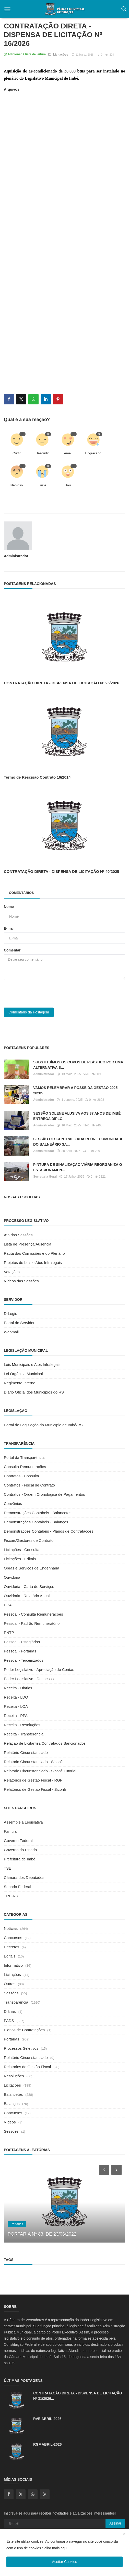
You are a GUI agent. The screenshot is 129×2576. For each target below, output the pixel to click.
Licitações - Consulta (21, 1549)
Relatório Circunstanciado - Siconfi (33, 1762)
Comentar (12, 950)
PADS (9, 2020)
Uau (68, 485)
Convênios (13, 1503)
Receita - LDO (16, 1697)
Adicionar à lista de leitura (25, 54)
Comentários (21, 893)
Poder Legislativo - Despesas (29, 1679)
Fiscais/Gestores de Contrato (28, 1540)
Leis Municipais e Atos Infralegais (32, 1364)
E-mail (9, 928)
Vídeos (10, 2122)
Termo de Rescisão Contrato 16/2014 (37, 777)
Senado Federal (17, 1886)
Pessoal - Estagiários (22, 1642)
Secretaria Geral (45, 1176)
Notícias (11, 1928)
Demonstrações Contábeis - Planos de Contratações (48, 1531)
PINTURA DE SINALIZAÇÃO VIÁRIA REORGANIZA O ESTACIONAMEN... (77, 1167)
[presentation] (42, 994)
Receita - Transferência (23, 1734)
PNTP (9, 1632)
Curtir (17, 453)
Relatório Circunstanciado (26, 1752)
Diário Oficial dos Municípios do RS (34, 1392)
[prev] (104, 2169)
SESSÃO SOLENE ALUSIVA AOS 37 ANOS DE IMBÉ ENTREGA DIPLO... (77, 1116)
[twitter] (21, 2494)
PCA (8, 1605)
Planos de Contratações (24, 2030)
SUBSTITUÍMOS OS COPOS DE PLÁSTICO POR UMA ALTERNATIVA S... (78, 1065)
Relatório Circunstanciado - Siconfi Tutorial (40, 1771)
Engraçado (93, 453)
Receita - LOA (16, 1706)
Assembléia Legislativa (23, 1822)
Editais (9, 1956)
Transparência (16, 2002)
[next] (117, 2169)
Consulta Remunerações (25, 1466)
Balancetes (13, 2094)
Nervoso (16, 485)
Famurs (10, 1831)
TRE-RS (11, 1896)
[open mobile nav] (7, 9)
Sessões (11, 1993)
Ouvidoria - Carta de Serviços (29, 1586)
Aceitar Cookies (64, 2562)
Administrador (16, 556)
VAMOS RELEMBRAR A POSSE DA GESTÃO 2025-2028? (76, 1090)
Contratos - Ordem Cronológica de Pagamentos (44, 1494)
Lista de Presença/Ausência (27, 1244)
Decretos (11, 1947)
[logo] (64, 9)
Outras (9, 1984)
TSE (7, 1868)
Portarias (11, 2039)
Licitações (58, 54)
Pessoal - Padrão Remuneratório (32, 1623)
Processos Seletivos (21, 2048)
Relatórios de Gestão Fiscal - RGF (33, 1780)
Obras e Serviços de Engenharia (31, 1568)
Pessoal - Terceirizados (23, 1660)
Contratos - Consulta (21, 1476)
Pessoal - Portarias (20, 1651)
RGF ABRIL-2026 (47, 2444)
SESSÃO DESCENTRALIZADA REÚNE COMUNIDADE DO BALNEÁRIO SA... (78, 1141)
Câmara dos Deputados (24, 1877)
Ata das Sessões (18, 1235)
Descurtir (42, 453)
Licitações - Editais (20, 1559)
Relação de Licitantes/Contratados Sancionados (45, 1743)
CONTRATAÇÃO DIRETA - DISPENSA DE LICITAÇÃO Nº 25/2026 (61, 683)
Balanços (12, 2103)
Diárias (10, 2011)
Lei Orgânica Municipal (23, 1373)
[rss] (45, 2494)
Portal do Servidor (19, 1323)
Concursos (13, 1937)
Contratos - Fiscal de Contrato (29, 1485)
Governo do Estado (20, 1850)
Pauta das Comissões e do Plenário (34, 1253)
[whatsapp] (33, 2494)
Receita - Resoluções (22, 1725)
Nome (9, 907)
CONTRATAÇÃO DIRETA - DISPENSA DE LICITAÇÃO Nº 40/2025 (61, 871)
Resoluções (14, 2076)
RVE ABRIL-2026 (47, 2419)
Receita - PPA (16, 1715)
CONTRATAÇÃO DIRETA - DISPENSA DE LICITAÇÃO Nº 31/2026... (77, 2396)
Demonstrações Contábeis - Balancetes (37, 1513)
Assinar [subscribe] (115, 2523)
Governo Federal (18, 1840)
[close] (123, 2534)
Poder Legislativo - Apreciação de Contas (39, 1669)
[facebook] (9, 2494)
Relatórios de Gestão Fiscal (27, 2067)
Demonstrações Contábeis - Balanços (36, 1522)
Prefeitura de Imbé (19, 1859)
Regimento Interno (19, 1383)
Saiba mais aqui (54, 2548)
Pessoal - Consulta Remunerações (33, 1614)
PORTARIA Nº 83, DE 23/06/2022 (42, 2234)
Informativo (13, 1965)
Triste (42, 485)
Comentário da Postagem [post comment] (28, 1012)
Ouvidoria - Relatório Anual (27, 1596)
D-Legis (10, 1313)
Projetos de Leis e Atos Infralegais (33, 1262)
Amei (68, 453)
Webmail (11, 1332)
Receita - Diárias (18, 1688)
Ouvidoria (12, 1577)
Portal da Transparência (24, 1457)
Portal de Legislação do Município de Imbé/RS (43, 1425)
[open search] (123, 9)
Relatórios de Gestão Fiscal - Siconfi (35, 1789)
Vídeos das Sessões (21, 1281)
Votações (12, 1272)
